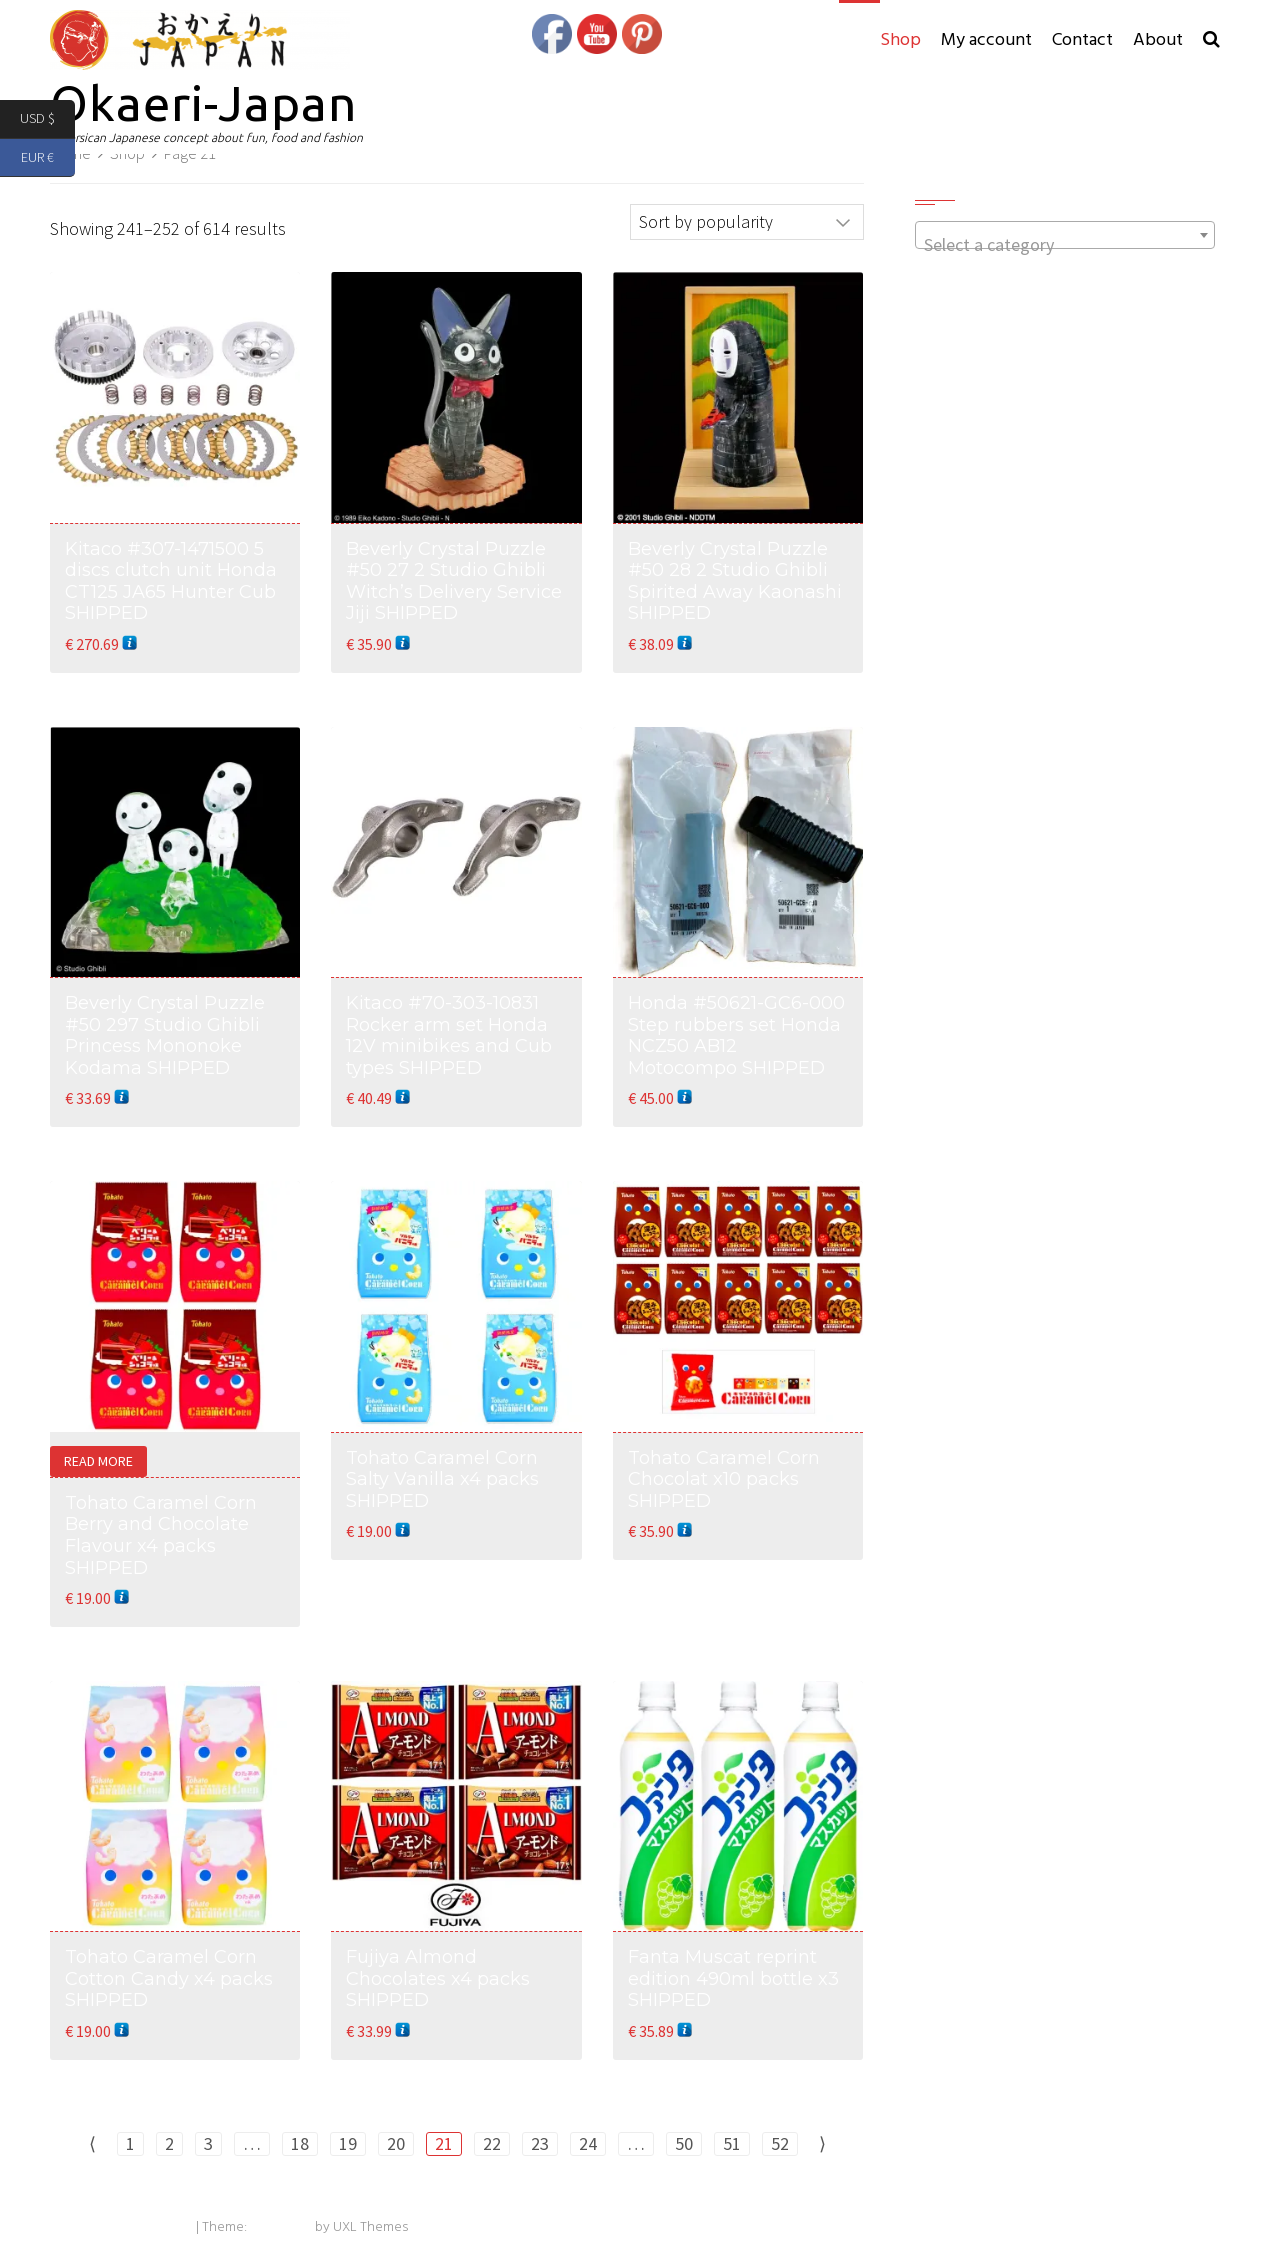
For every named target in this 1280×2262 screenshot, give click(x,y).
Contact (1082, 40)
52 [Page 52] (780, 2143)
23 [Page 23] (540, 2143)
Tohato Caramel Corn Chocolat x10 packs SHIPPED (724, 1479)
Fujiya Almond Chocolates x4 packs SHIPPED (438, 1978)
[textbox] (1065, 245)
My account (986, 40)
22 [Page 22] (492, 2143)
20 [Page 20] (396, 2143)
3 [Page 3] (208, 2143)
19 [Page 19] (348, 2143)
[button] (1211, 41)
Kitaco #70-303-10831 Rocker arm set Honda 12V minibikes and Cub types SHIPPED (449, 1035)
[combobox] (1065, 235)
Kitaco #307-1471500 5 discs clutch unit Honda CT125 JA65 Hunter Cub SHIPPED (171, 581)
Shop (900, 40)
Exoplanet (281, 2227)
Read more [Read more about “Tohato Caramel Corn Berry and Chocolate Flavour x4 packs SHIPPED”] (98, 1461)
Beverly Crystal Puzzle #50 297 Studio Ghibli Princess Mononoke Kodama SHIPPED (165, 1035)
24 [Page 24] (588, 2143)
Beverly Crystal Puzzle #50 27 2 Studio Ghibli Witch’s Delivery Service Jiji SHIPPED (454, 581)
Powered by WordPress (121, 2227)
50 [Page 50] (684, 2143)
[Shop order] (747, 222)
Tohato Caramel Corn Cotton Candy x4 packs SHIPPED (169, 1978)
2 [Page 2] (169, 2143)
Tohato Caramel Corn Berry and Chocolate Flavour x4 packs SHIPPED (161, 1535)
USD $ (47, 119)
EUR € (48, 158)
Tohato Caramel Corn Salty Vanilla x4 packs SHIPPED (442, 1479)
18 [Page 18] (300, 2143)
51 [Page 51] (732, 2143)
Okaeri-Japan (203, 102)
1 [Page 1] (130, 2143)
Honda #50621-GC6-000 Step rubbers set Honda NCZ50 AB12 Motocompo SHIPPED (736, 1035)
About (1158, 40)
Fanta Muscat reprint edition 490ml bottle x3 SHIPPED (733, 1978)
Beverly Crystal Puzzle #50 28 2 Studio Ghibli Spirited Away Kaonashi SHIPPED (735, 581)
